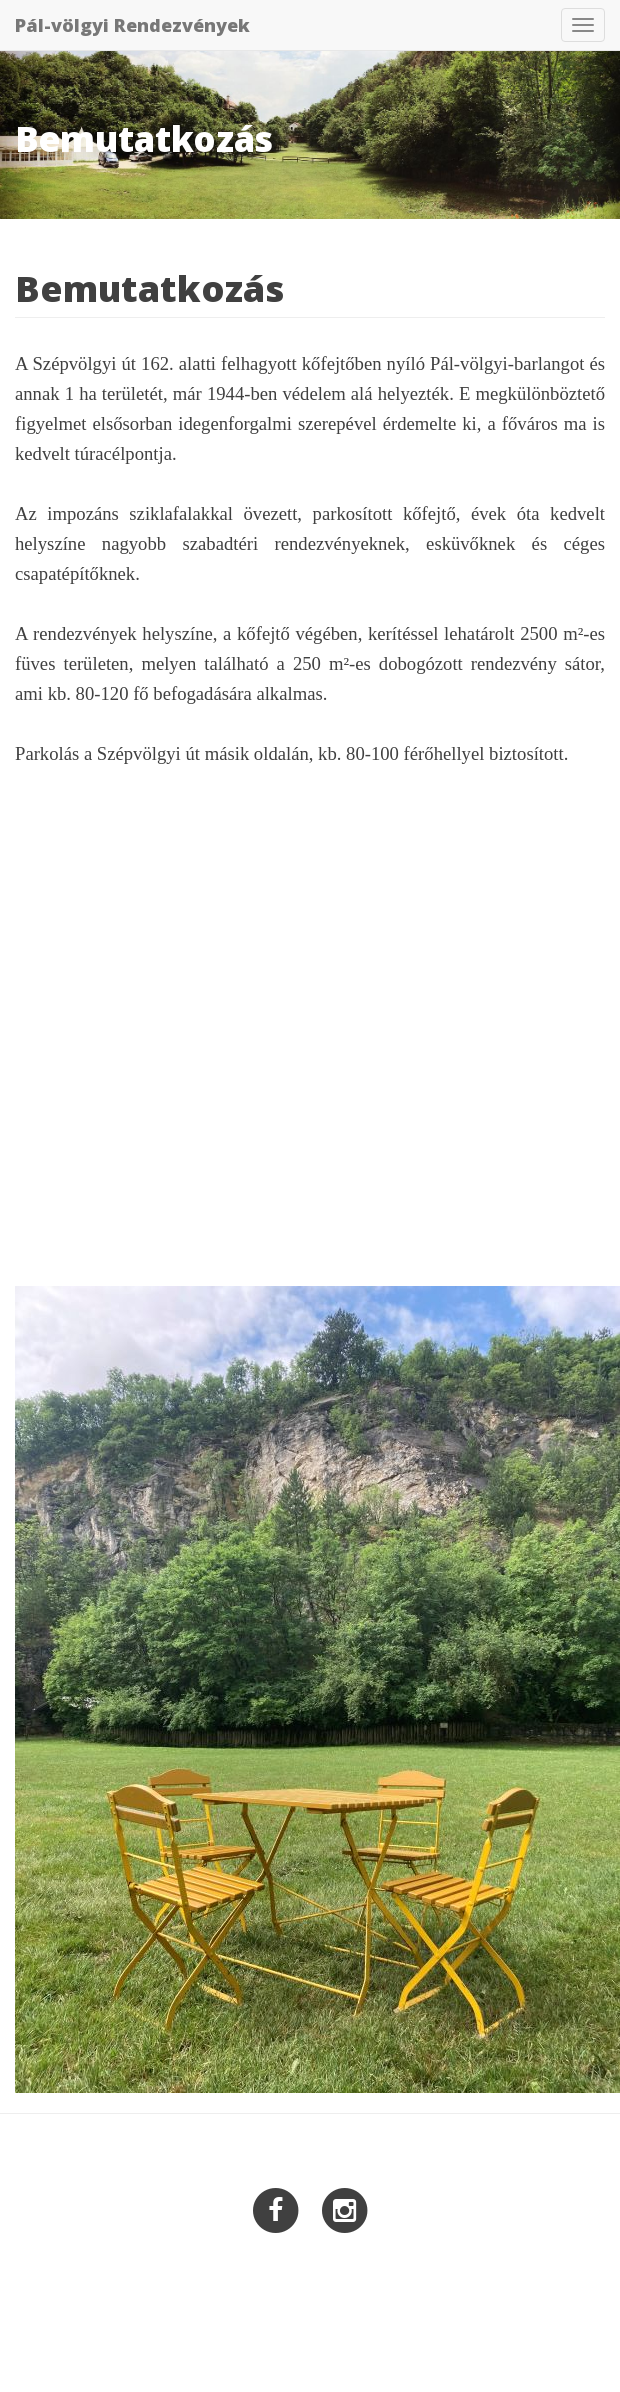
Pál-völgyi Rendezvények (132, 25)
